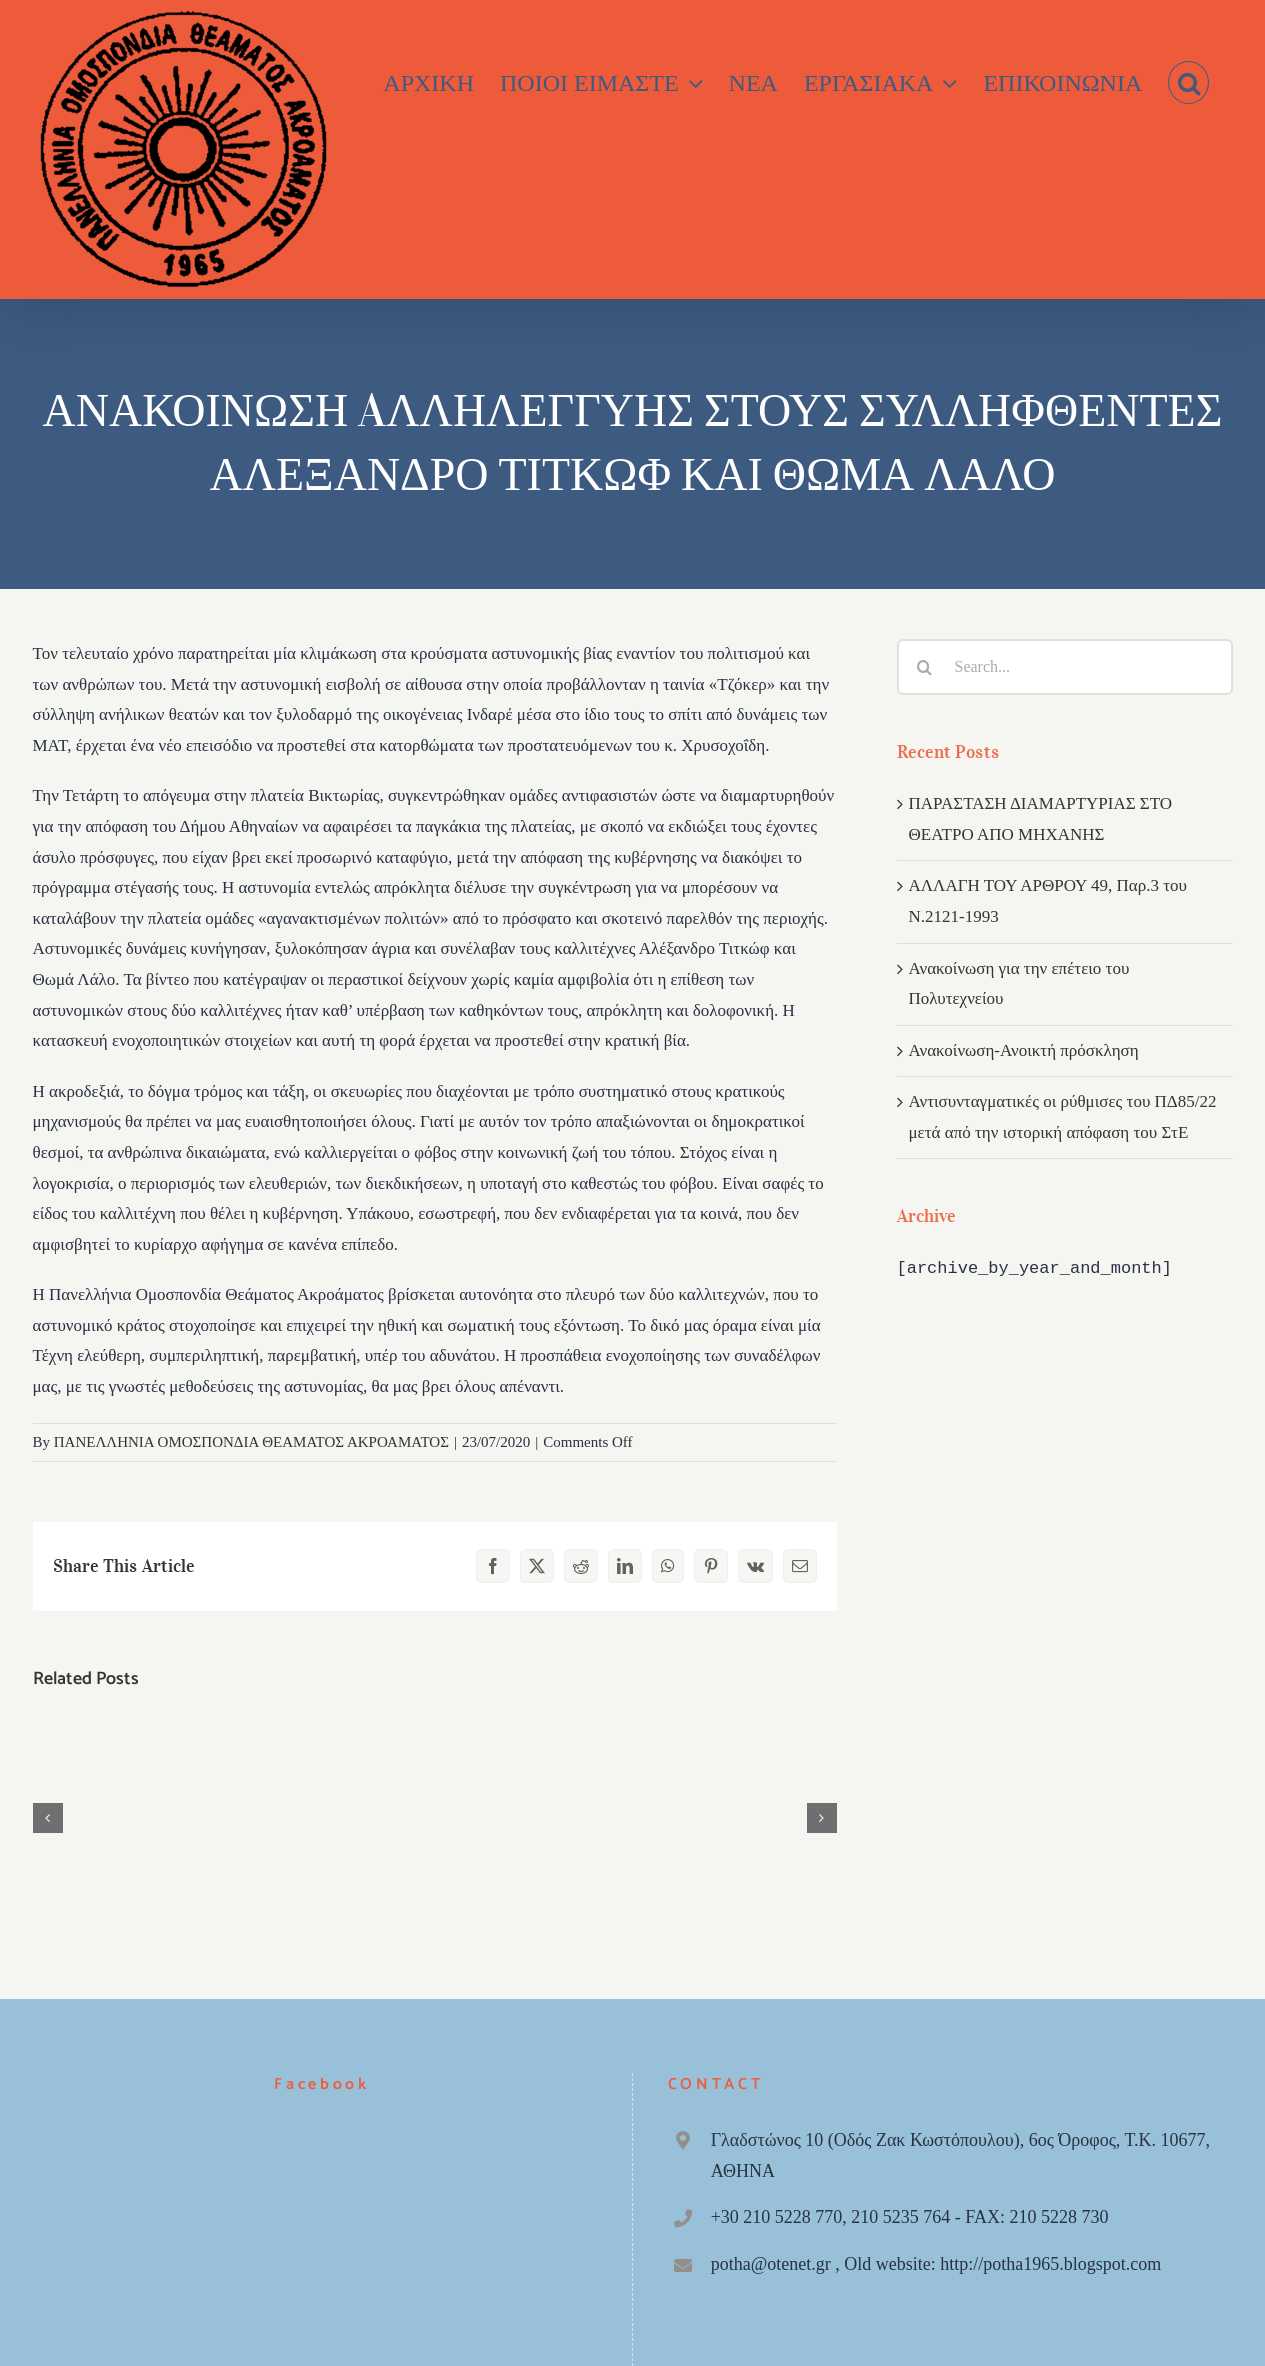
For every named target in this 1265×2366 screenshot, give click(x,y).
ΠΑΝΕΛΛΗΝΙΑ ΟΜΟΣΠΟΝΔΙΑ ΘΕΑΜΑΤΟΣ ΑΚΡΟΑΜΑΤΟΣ (251, 1442)
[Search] (925, 667)
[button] (1188, 82)
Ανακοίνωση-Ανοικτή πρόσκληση (1024, 1050)
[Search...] (1065, 667)
